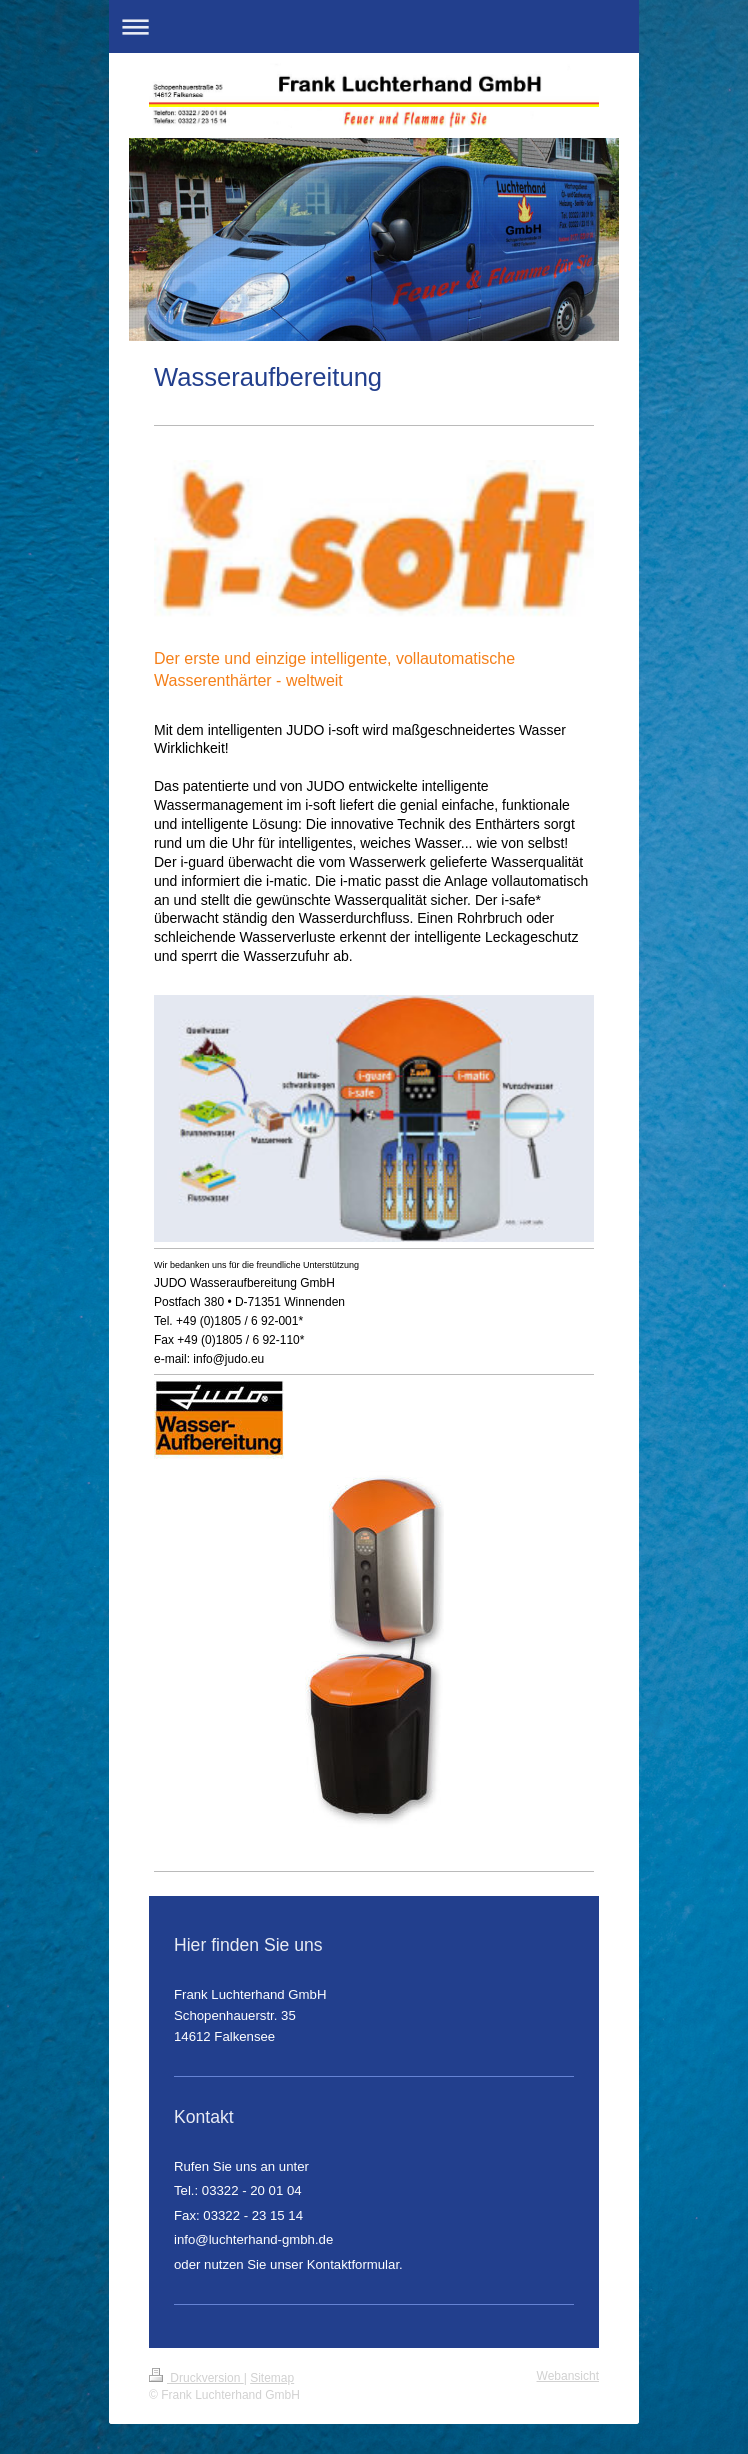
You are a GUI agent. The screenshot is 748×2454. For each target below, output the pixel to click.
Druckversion (196, 2378)
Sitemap (272, 2378)
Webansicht (568, 2376)
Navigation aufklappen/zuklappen (374, 26)
